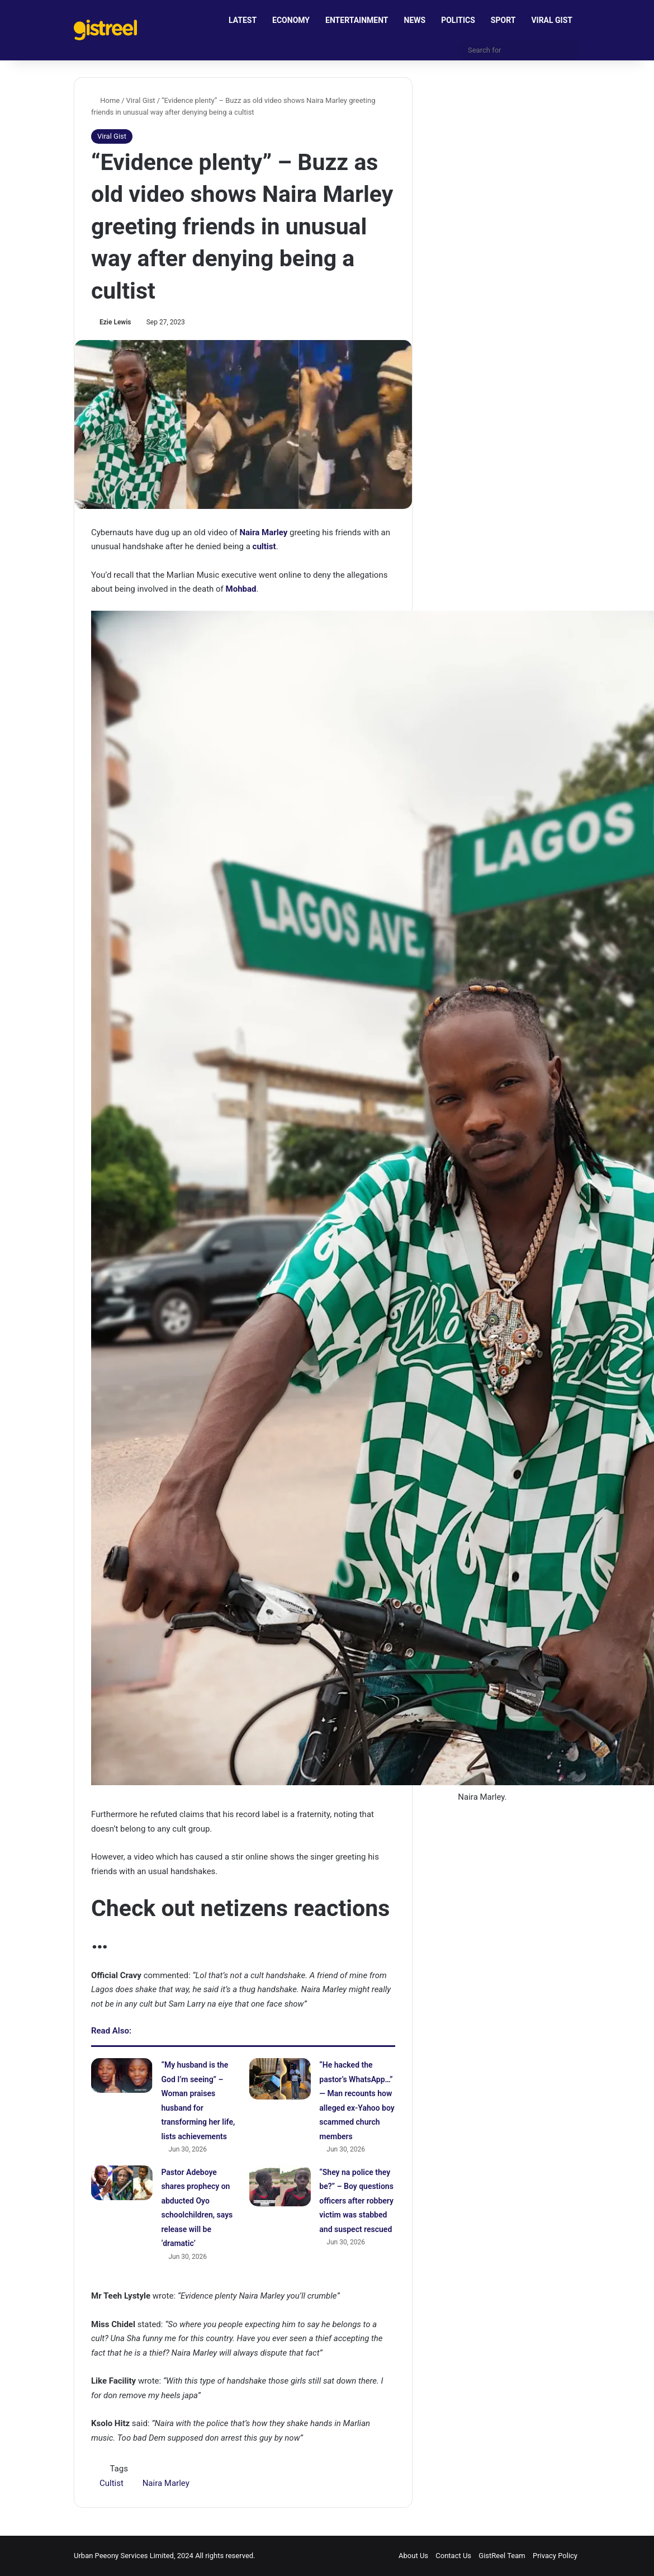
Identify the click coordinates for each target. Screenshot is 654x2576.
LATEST (243, 20)
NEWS (415, 20)
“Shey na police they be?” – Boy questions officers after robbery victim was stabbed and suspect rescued (356, 2201)
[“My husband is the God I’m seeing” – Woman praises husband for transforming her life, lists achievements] (122, 2075)
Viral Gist (140, 100)
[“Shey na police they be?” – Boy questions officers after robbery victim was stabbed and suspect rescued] (280, 2186)
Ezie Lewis (115, 322)
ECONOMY (291, 20)
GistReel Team (501, 2555)
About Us (413, 2555)
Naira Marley (166, 2483)
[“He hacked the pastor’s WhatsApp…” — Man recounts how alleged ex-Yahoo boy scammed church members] (280, 2079)
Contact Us (453, 2555)
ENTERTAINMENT (356, 20)
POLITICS (458, 20)
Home (105, 100)
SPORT (503, 20)
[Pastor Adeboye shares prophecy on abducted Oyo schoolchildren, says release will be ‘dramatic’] (122, 2182)
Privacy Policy (555, 2555)
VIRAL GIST (551, 20)
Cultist (111, 2483)
